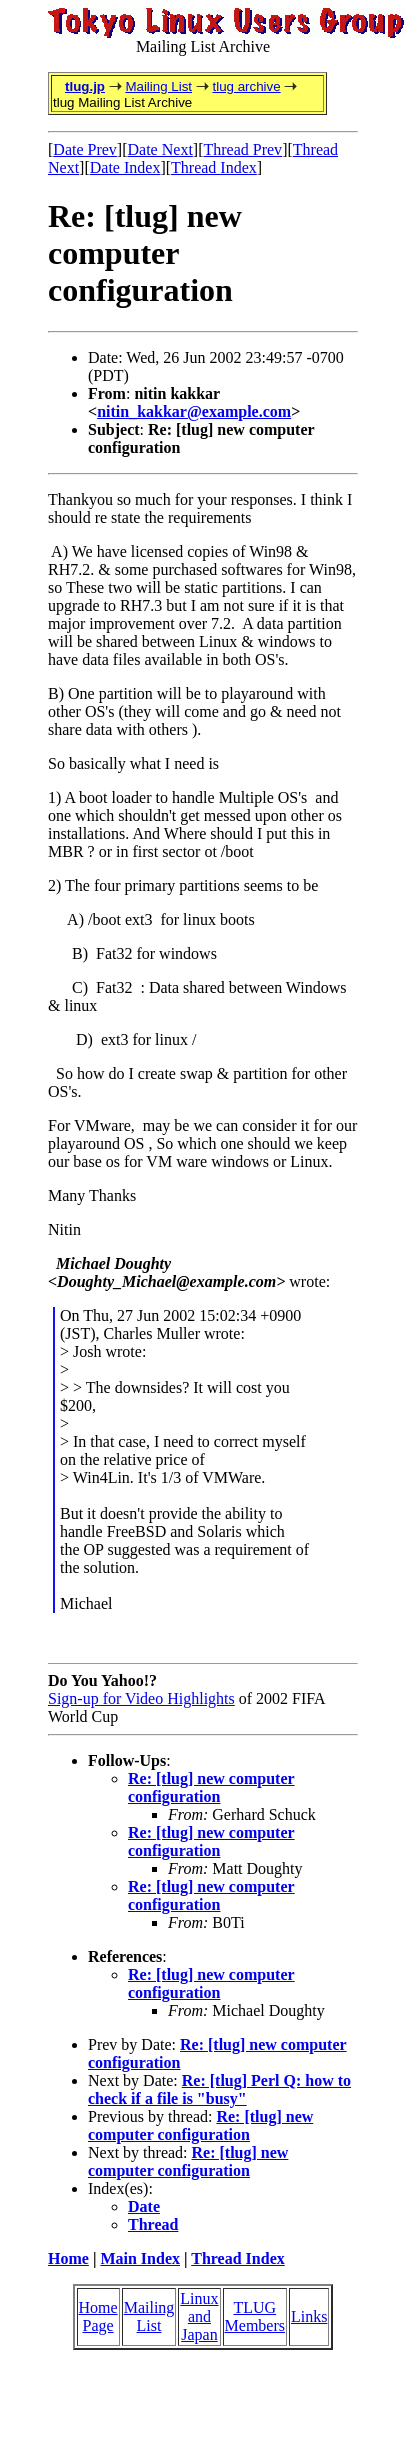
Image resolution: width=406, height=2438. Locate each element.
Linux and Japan (199, 2316)
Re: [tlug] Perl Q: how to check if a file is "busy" (219, 2089)
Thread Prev (242, 149)
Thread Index (214, 167)
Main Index (140, 2258)
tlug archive (246, 86)
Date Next (160, 149)
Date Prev (85, 149)
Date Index (125, 167)
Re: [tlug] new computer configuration (211, 1787)
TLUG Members (255, 2316)
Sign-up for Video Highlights (141, 1698)
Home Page (98, 2316)
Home (68, 2258)
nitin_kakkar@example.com (194, 411)
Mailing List (158, 86)
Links (309, 2316)
